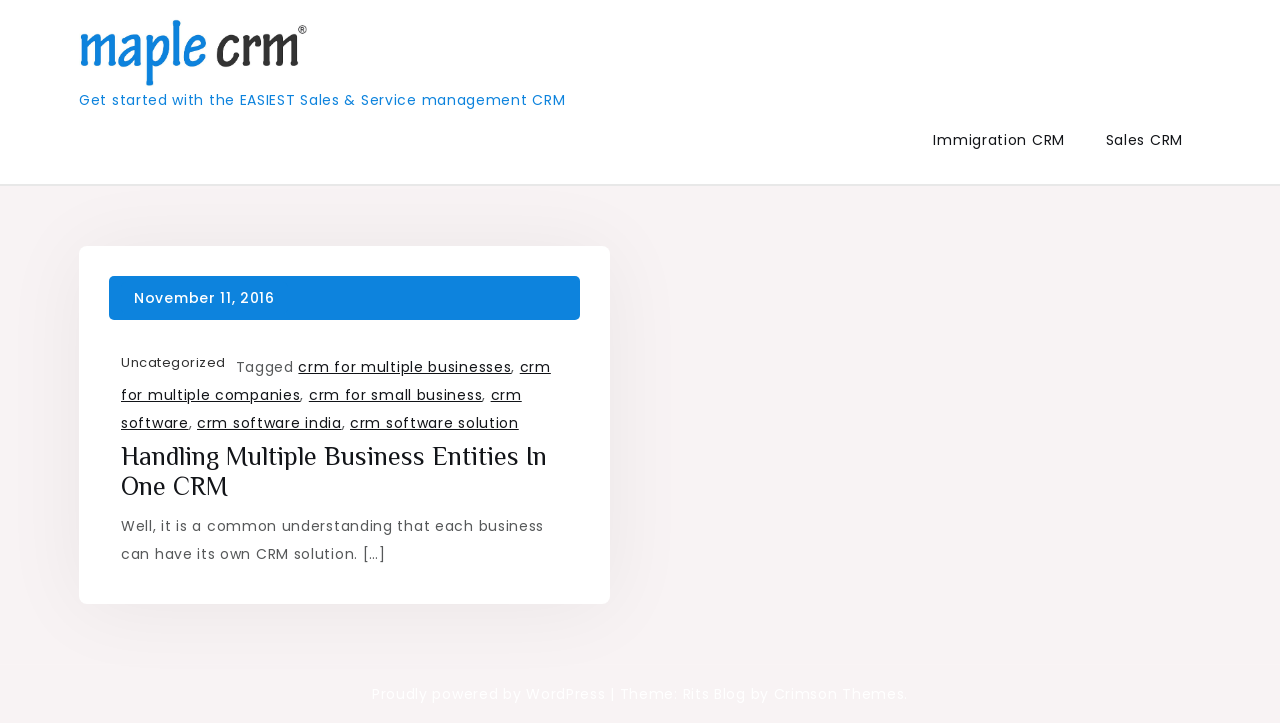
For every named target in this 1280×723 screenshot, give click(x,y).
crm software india (269, 423)
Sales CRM (1144, 140)
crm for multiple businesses (404, 367)
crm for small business (395, 395)
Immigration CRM (999, 140)
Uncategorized (173, 362)
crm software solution (434, 423)
